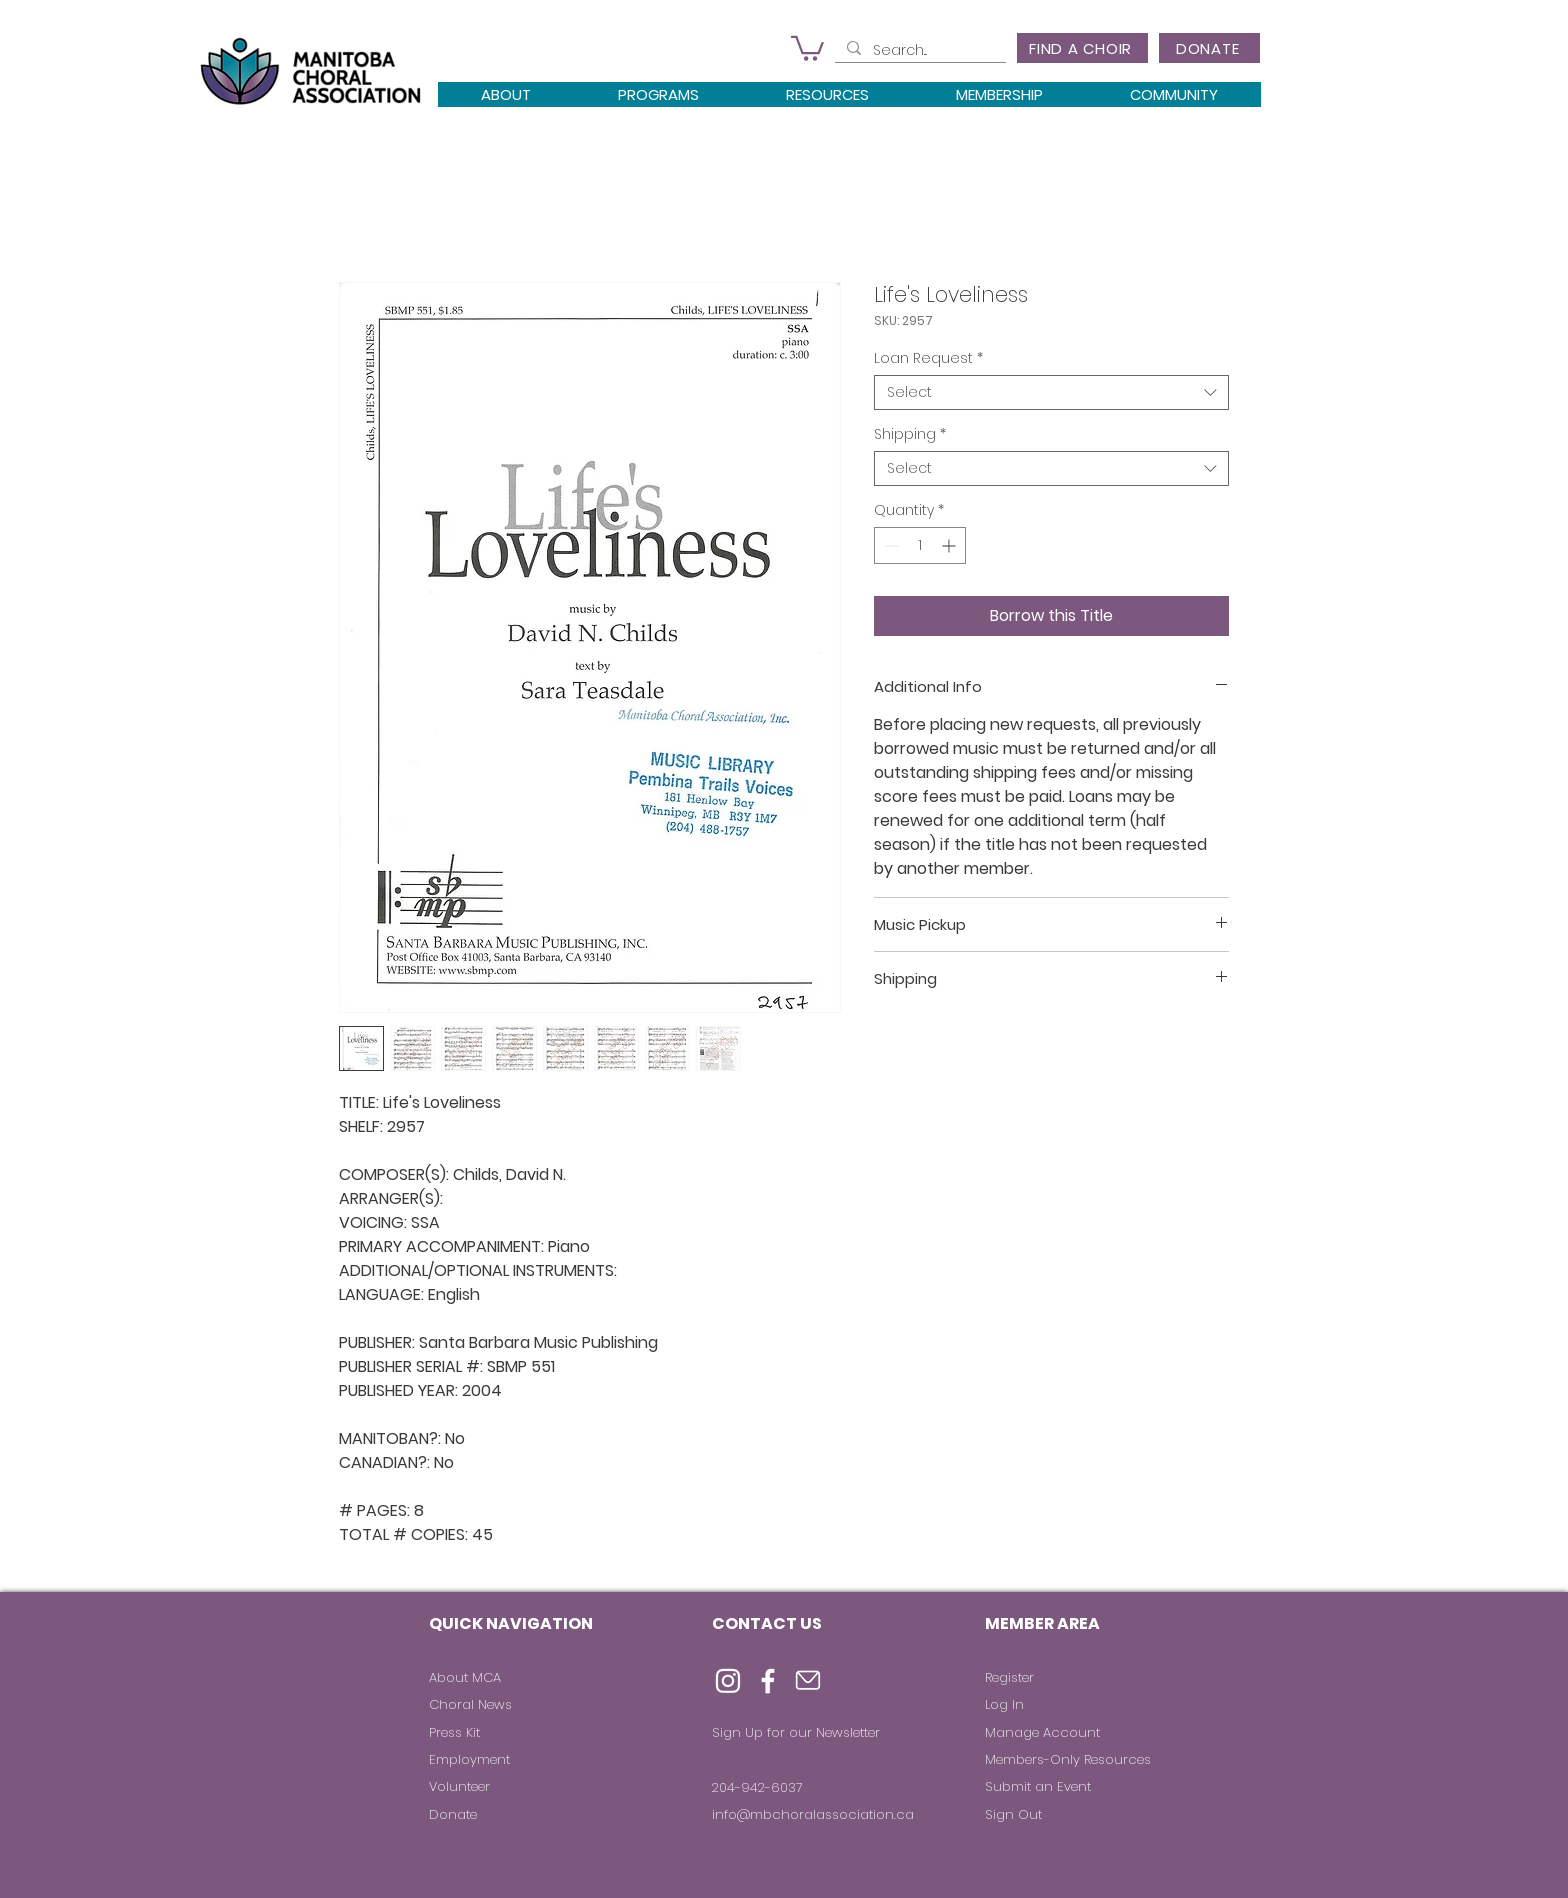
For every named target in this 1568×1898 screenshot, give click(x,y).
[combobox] (1051, 392)
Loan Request (928, 358)
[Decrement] (889, 545)
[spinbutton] (920, 545)
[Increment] (950, 545)
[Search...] (918, 51)
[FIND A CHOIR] (1082, 48)
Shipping (910, 434)
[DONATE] (1209, 48)
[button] (807, 47)
